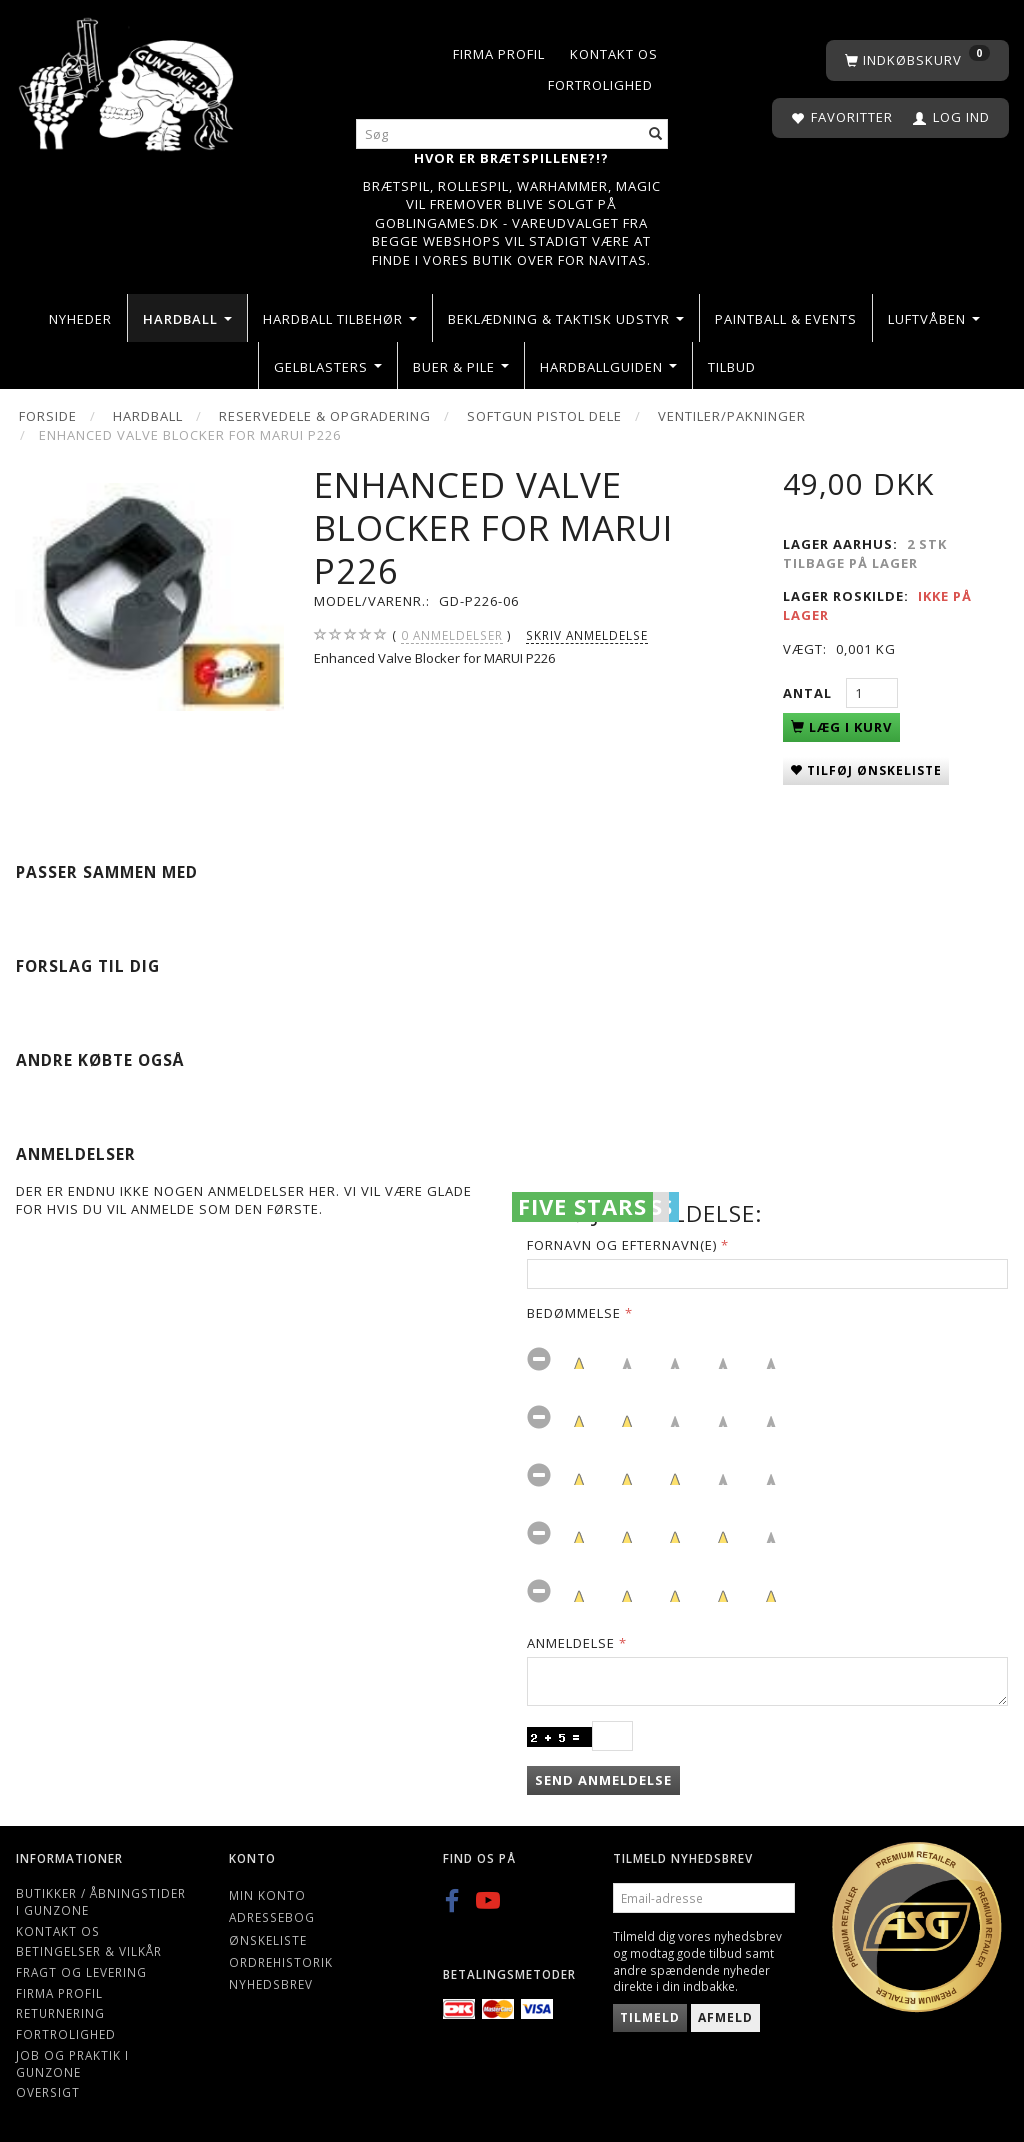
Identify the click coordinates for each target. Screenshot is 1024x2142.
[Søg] (656, 134)
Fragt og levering (81, 1972)
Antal (809, 693)
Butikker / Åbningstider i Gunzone (101, 1901)
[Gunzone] (128, 79)
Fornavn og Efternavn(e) (622, 1245)
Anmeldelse (571, 1643)
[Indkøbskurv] (917, 60)
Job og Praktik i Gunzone (72, 2063)
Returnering (60, 2013)
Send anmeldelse (603, 1780)
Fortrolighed (600, 85)
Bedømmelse (574, 1313)
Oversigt (48, 2092)
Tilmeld (650, 2017)
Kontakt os (614, 54)
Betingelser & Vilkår (89, 1951)
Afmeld (725, 2017)
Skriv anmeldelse (587, 635)
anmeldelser (452, 635)
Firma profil (499, 54)
